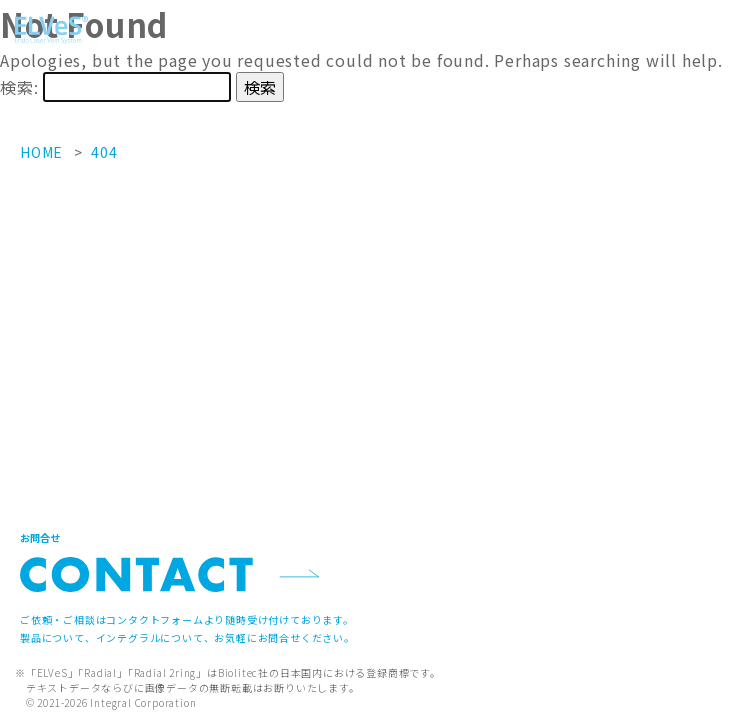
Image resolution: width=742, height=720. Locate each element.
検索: (19, 87)
